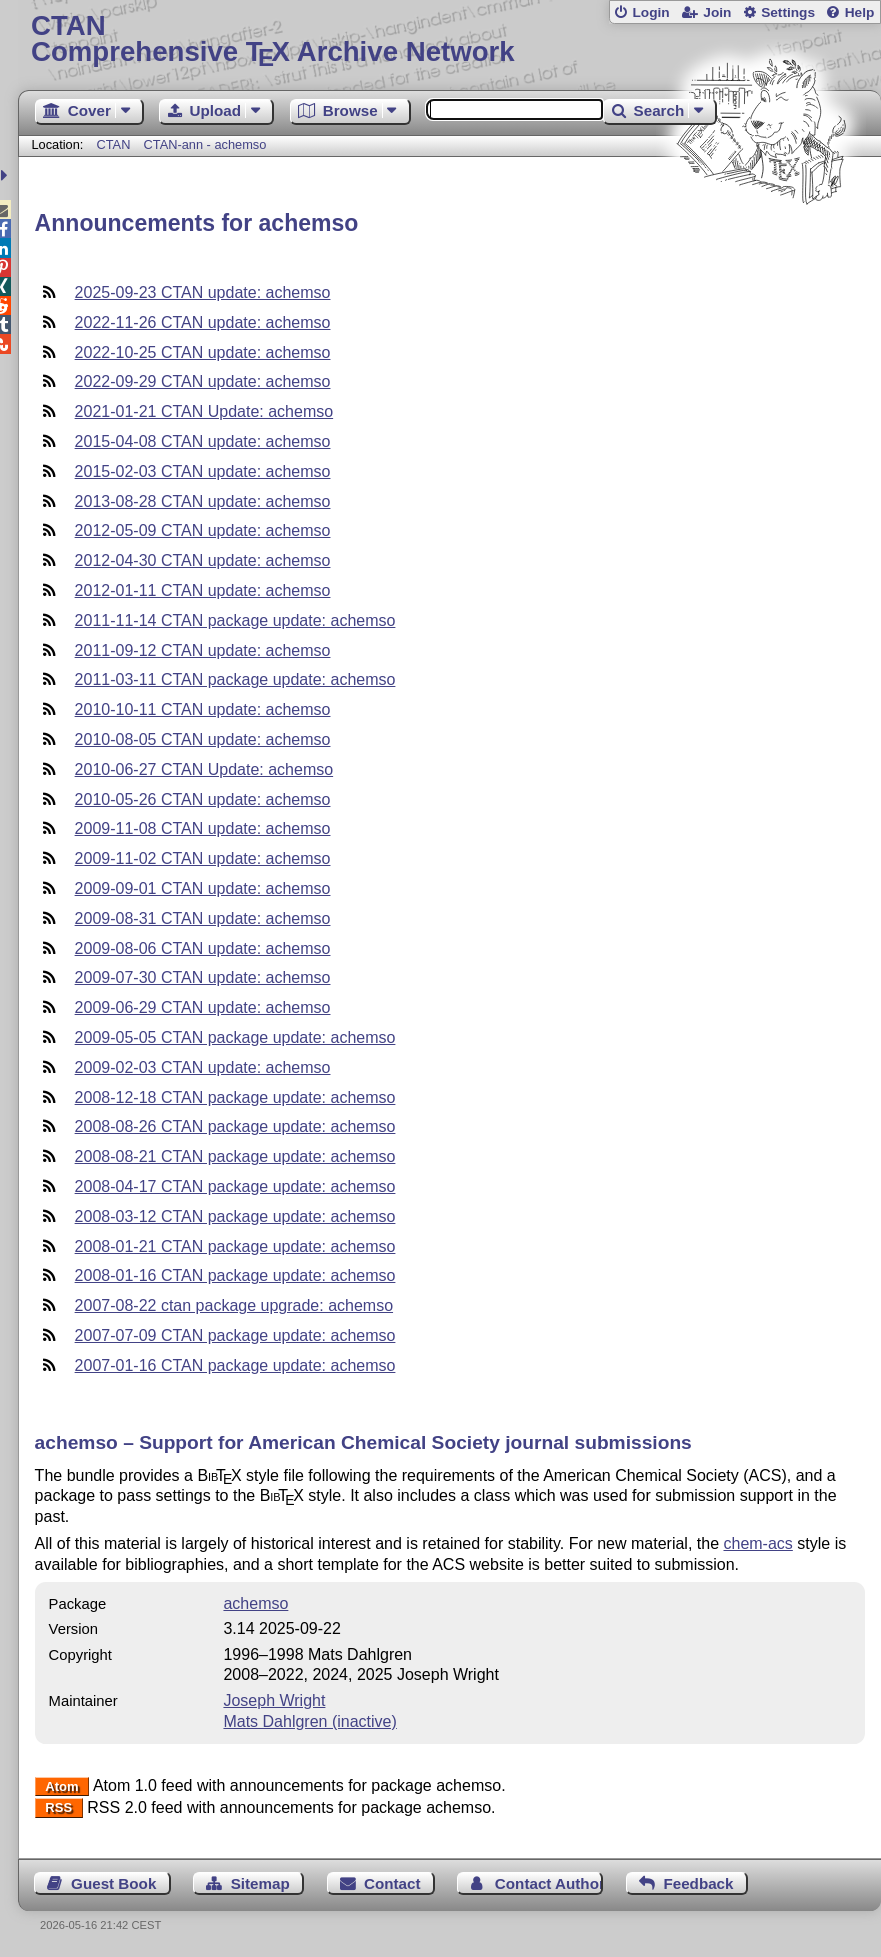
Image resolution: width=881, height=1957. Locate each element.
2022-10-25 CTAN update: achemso (203, 352)
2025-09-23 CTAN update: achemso (203, 292)
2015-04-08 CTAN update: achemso (203, 441)
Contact (392, 1883)
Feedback (698, 1883)
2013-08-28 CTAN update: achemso (203, 501)
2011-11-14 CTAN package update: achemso (235, 620)
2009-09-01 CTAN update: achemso (203, 888)
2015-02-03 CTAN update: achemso (203, 471)
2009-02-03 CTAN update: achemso (203, 1067)
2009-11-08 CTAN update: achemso (203, 828)
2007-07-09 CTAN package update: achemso (235, 1335)
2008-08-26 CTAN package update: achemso (235, 1126)
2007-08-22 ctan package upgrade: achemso (234, 1305)
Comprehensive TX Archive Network (449, 39)
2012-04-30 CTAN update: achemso (203, 560)
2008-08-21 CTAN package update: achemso (235, 1156)
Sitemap (260, 1883)
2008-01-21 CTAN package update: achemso (235, 1246)
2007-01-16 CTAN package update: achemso (235, 1365)
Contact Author (549, 1883)
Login (650, 12)
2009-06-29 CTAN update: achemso (203, 1007)
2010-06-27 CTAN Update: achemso (204, 769)
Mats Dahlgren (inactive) (309, 1721)
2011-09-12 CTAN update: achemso (203, 650)
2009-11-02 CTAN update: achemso (203, 858)
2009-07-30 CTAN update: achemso (203, 977)
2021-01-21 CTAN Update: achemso (204, 411)
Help (860, 12)
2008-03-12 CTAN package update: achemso (235, 1216)
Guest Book (113, 1883)
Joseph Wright (274, 1700)
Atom (61, 1786)
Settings (788, 12)
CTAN (114, 144)
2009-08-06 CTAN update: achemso (203, 948)
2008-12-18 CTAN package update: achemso (235, 1097)
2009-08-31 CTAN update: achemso (203, 918)
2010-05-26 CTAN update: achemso (203, 799)
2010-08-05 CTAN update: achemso (203, 739)
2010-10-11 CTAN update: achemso (203, 709)
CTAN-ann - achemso (205, 144)
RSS (58, 1808)
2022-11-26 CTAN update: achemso (203, 322)
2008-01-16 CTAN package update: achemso (235, 1275)
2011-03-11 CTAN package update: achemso (235, 679)
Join (717, 12)
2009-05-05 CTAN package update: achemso (235, 1037)
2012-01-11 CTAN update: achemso (203, 590)
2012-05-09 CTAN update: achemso (203, 530)
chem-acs (757, 1543)
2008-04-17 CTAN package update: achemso (235, 1186)
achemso (255, 1603)
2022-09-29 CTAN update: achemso (203, 381)
